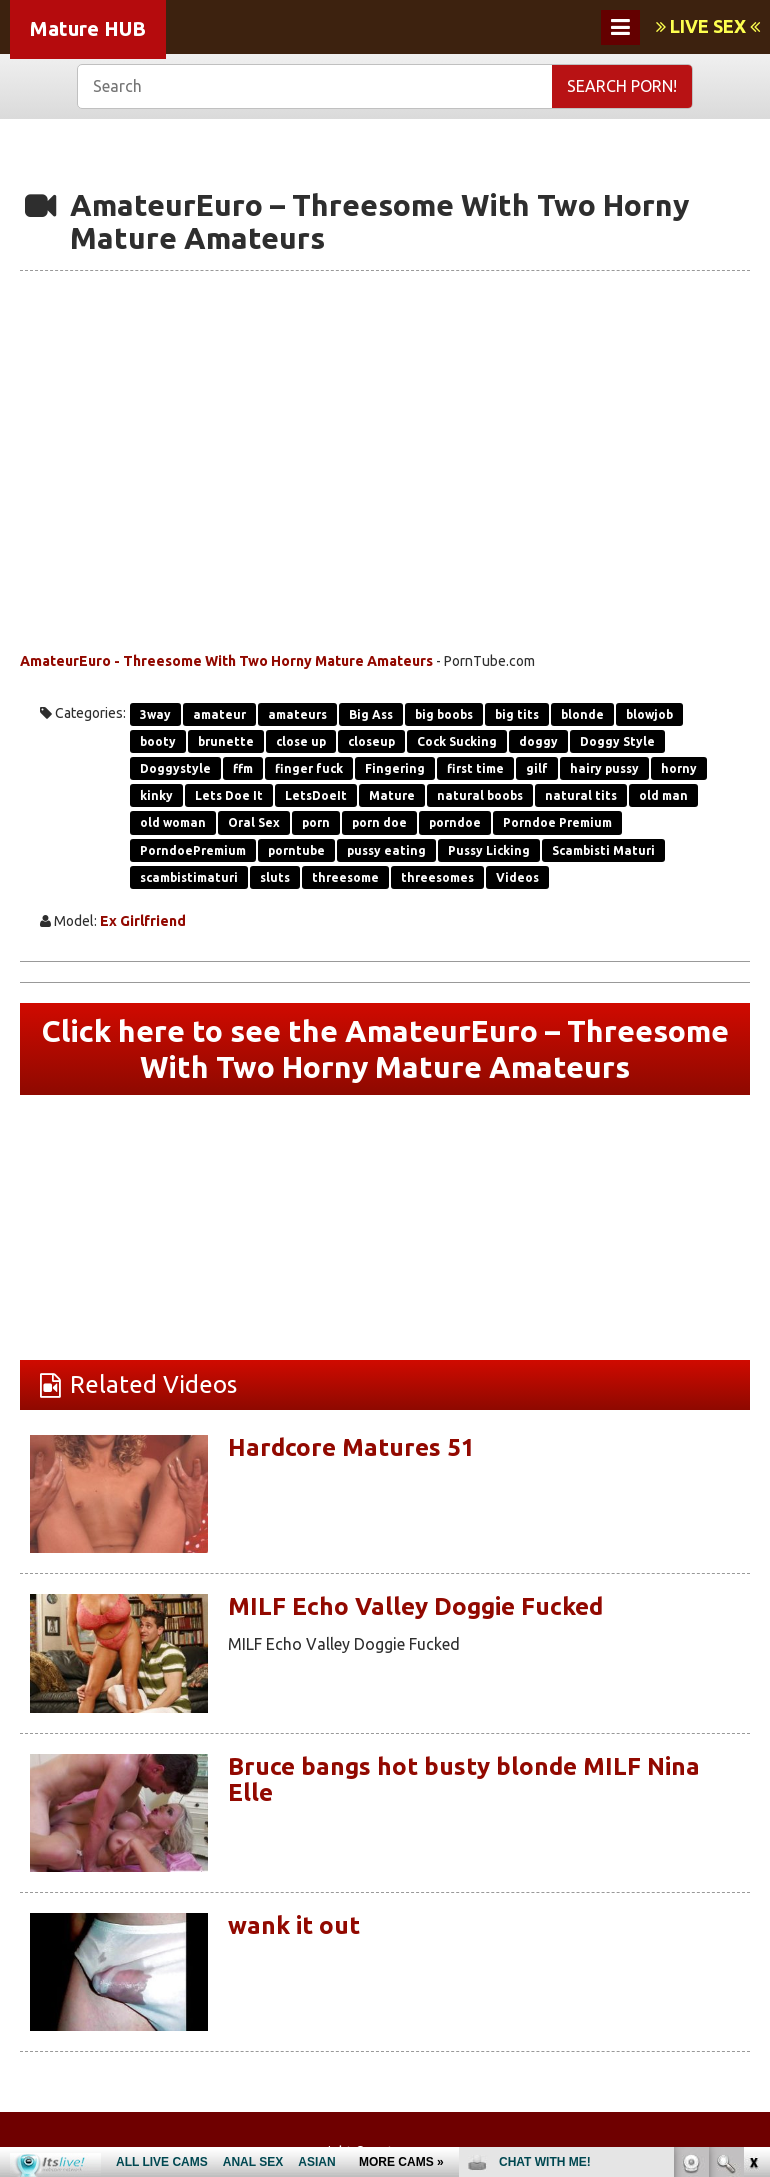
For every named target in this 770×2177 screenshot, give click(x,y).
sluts (275, 877)
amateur (219, 714)
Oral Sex (254, 822)
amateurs (297, 714)
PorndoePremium (193, 850)
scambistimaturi (189, 877)
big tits (517, 714)
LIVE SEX (708, 26)
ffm (243, 768)
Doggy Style (617, 741)
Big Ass (371, 714)
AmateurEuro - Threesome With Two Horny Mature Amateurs (226, 661)
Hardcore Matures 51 (351, 1447)
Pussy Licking (489, 850)
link (752, 1864)
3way (155, 714)
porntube (296, 850)
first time (475, 768)
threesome (345, 877)
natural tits (581, 795)
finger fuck (309, 768)
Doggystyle (175, 768)
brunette (226, 741)
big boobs (444, 714)
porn (316, 822)
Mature (392, 795)
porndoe (455, 822)
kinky (156, 795)
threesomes (437, 877)
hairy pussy (604, 768)
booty (158, 741)
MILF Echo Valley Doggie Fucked (415, 1606)
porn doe (379, 822)
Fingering (395, 768)
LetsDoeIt (316, 795)
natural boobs (480, 795)
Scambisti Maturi (603, 850)
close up (301, 741)
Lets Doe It (229, 795)
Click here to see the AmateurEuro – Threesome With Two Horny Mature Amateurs (385, 1049)
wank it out (294, 1925)
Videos (517, 877)
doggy (538, 741)
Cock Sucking (457, 741)
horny (679, 768)
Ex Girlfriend (143, 921)
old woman (173, 822)
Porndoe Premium (557, 822)
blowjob (649, 714)
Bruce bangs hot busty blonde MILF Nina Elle (464, 1779)
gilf (537, 768)
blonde (582, 714)
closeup (371, 741)
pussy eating (386, 850)
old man (663, 795)
